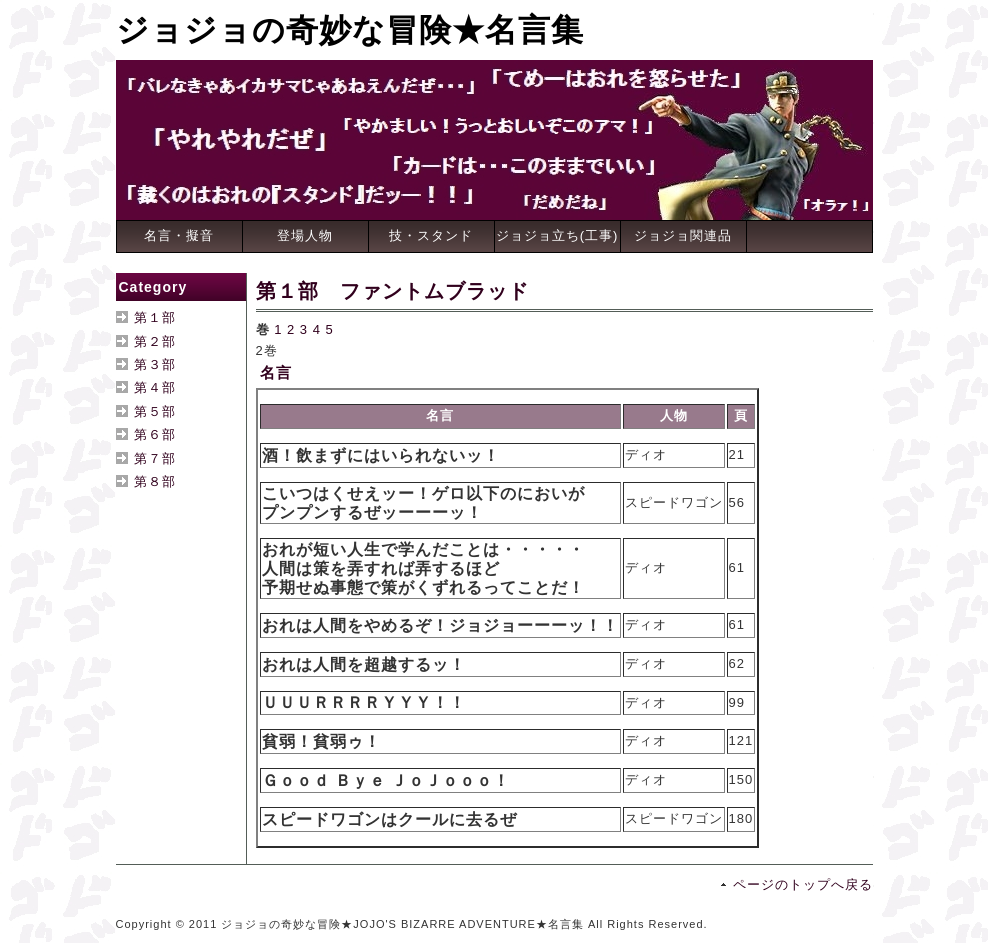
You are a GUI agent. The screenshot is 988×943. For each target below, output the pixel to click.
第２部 (155, 341)
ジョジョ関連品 (683, 235)
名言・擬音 (179, 235)
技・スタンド (431, 235)
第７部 (155, 458)
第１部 (155, 317)
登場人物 (305, 235)
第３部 (155, 364)
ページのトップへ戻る (803, 884)
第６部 (155, 434)
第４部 (155, 387)
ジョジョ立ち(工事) (557, 235)
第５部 (155, 411)
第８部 (155, 481)
